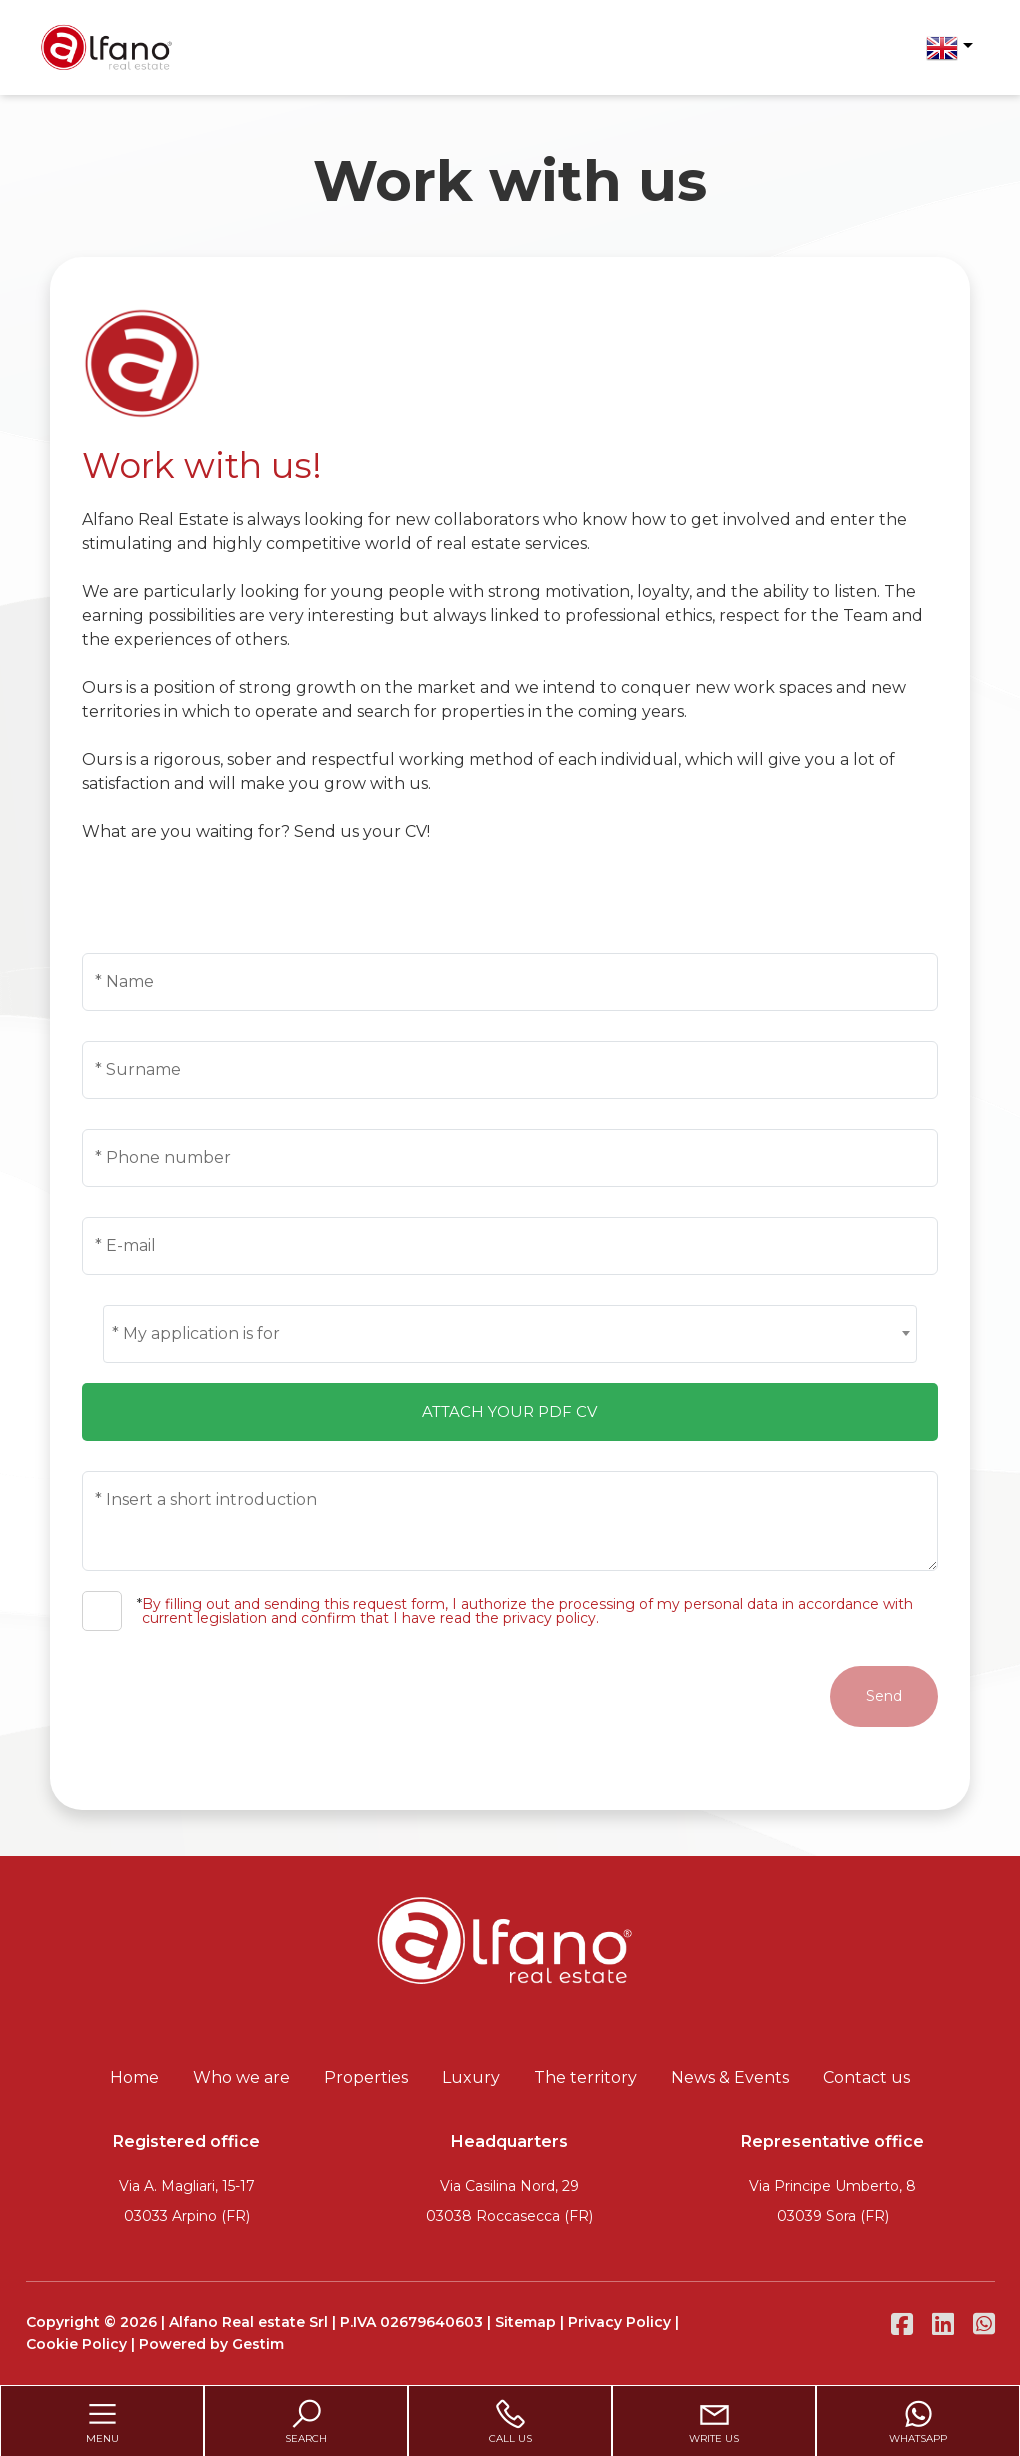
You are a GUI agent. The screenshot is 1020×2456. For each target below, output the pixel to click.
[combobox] (510, 1334)
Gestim (258, 2344)
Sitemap (525, 2322)
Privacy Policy (619, 2322)
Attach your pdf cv (509, 1411)
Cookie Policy (76, 2344)
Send (884, 1696)
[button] (949, 48)
